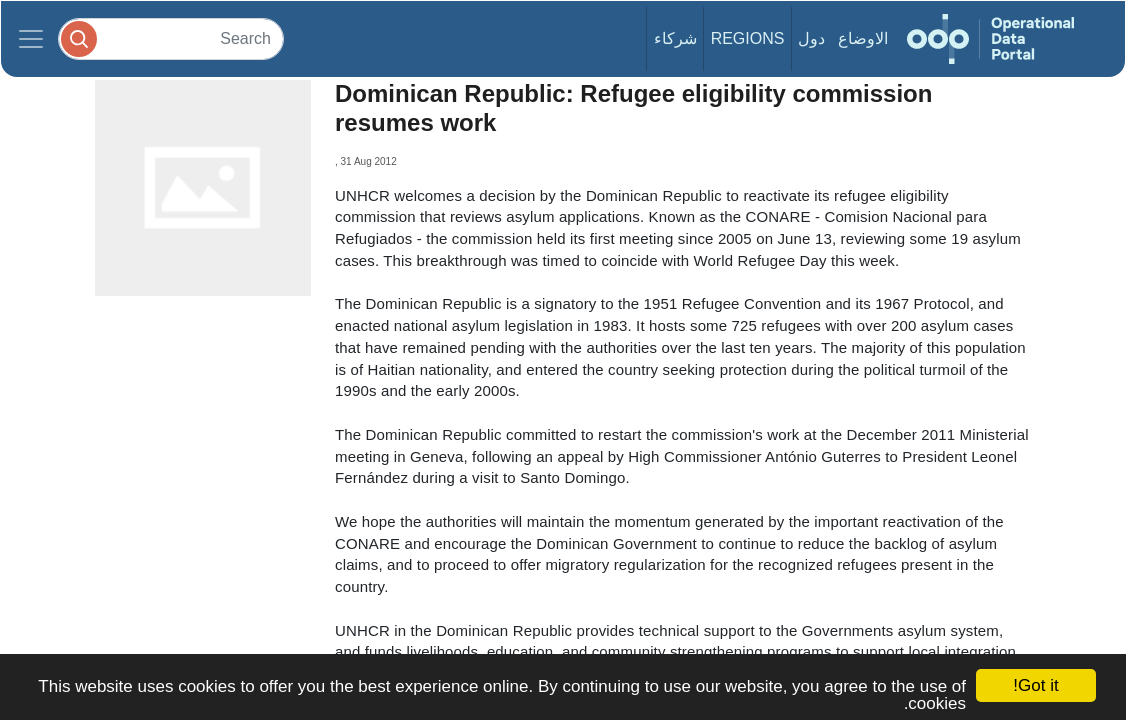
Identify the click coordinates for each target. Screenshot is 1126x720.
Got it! (1035, 685)
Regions (748, 38)
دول (811, 38)
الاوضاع (863, 38)
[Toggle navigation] (31, 39)
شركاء (675, 38)
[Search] (171, 38)
